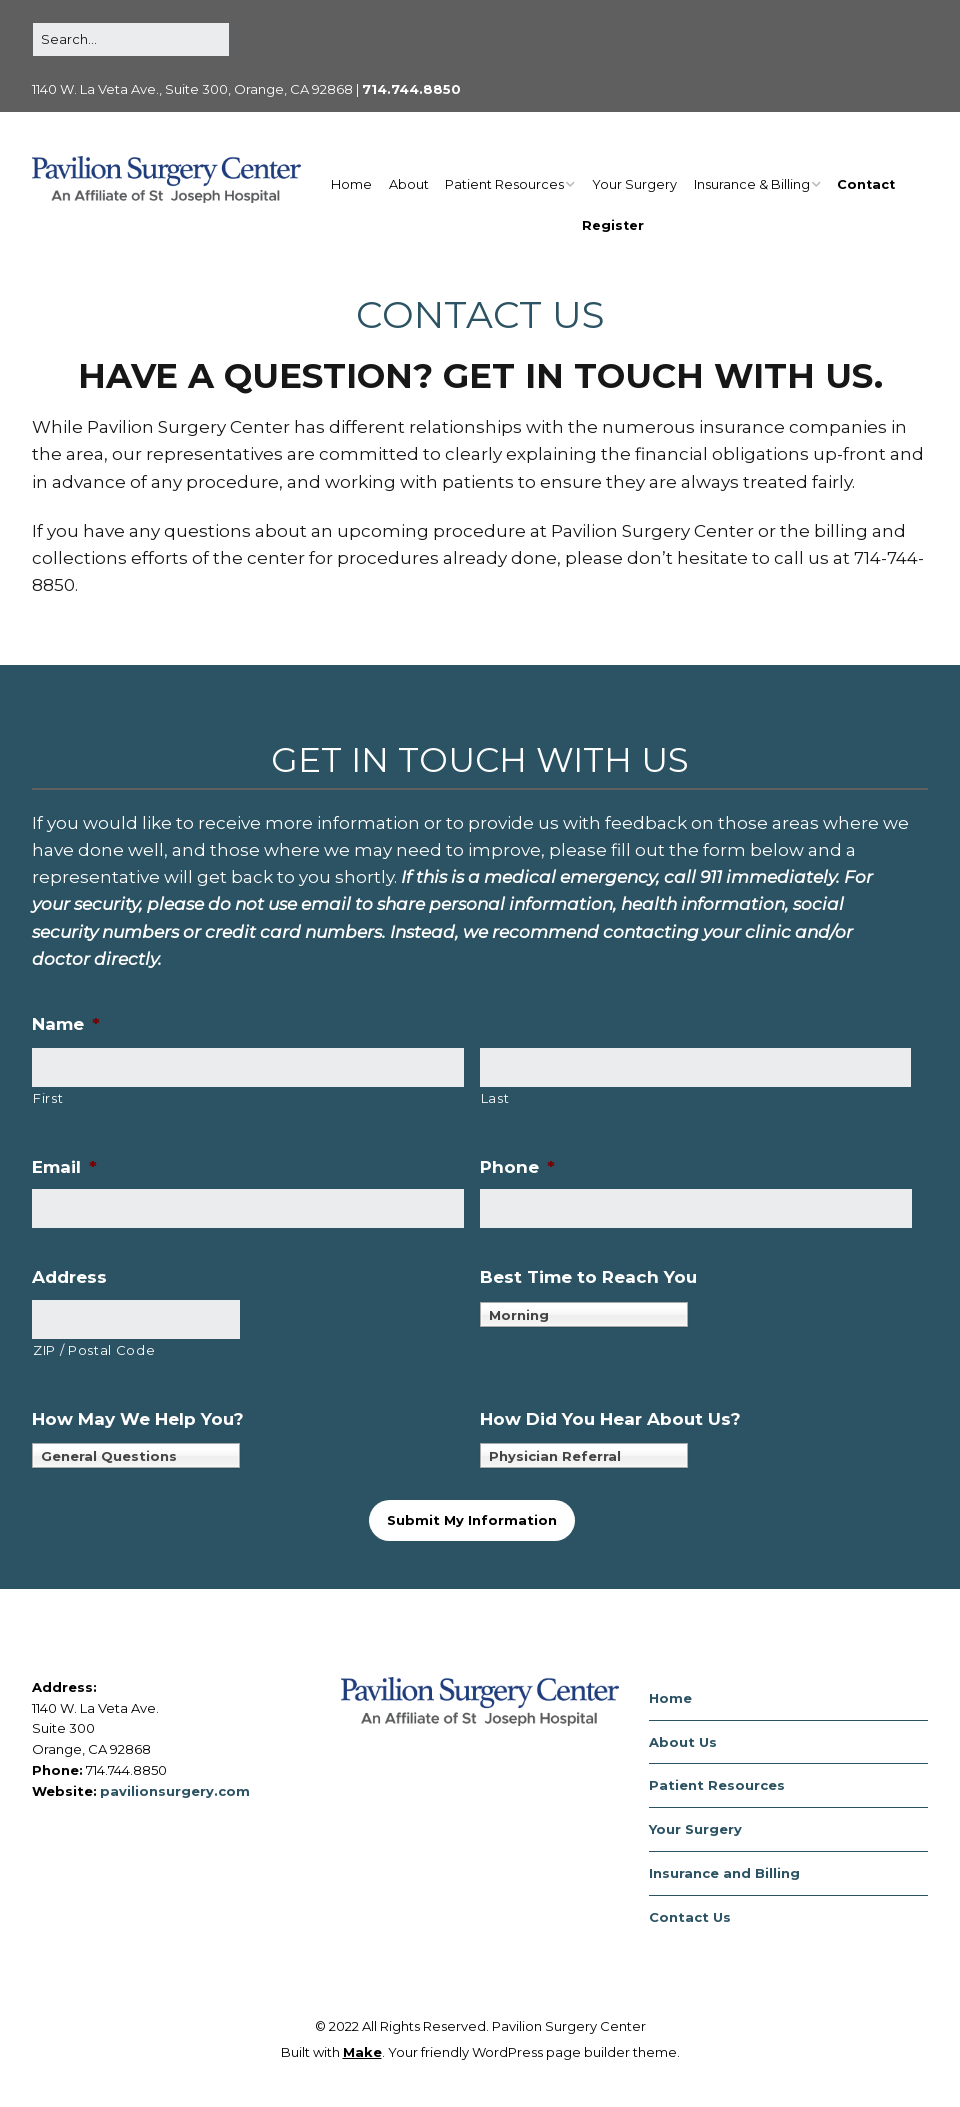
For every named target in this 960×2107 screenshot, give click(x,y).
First (48, 1098)
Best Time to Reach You (588, 1277)
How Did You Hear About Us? (610, 1419)
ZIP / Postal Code (94, 1350)
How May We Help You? (138, 1419)
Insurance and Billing (724, 1873)
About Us (683, 1742)
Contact (866, 184)
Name (66, 1024)
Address (69, 1277)
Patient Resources (504, 184)
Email (64, 1167)
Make (362, 2052)
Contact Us (690, 1917)
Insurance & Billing (752, 184)
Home (351, 184)
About (409, 184)
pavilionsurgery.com (175, 1791)
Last (495, 1098)
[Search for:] (131, 39)
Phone (517, 1167)
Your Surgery (634, 184)
